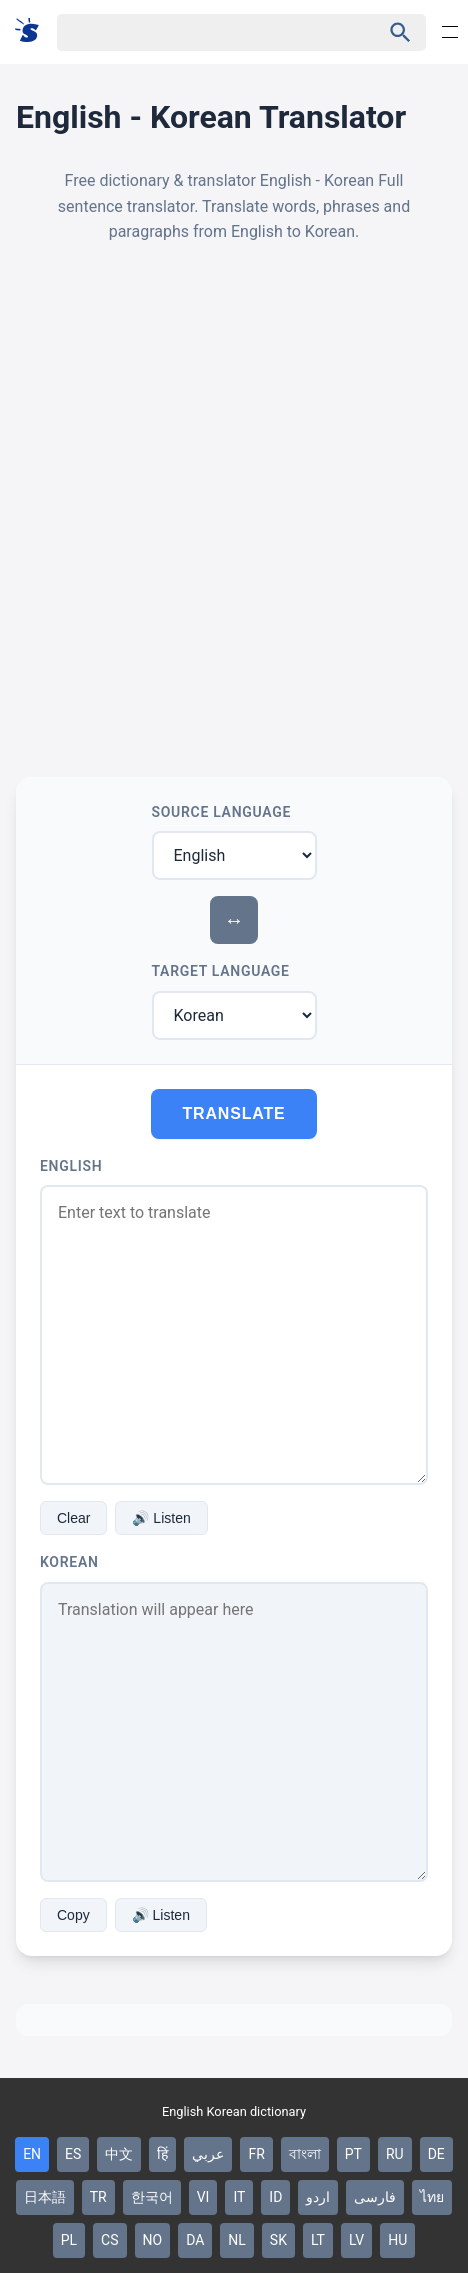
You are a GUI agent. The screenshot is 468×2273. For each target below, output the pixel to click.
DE (436, 2154)
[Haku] (201, 32)
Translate (234, 1113)
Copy (73, 1915)
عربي (208, 2154)
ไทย (432, 2197)
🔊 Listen (161, 1518)
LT (318, 2240)
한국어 (152, 2197)
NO (153, 2240)
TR (98, 2197)
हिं (162, 2154)
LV (356, 2240)
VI (203, 2197)
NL (237, 2240)
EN (32, 2154)
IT (239, 2197)
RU (395, 2154)
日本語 (45, 2197)
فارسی (375, 2197)
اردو (318, 2197)
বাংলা (305, 2154)
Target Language (221, 971)
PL (69, 2240)
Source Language (222, 812)
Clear (73, 1518)
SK (278, 2240)
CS (109, 2240)
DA (195, 2240)
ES (73, 2154)
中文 (119, 2154)
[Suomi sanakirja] (33, 31)
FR (256, 2154)
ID (275, 2197)
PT (353, 2154)
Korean (69, 1562)
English (71, 1166)
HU (397, 2240)
